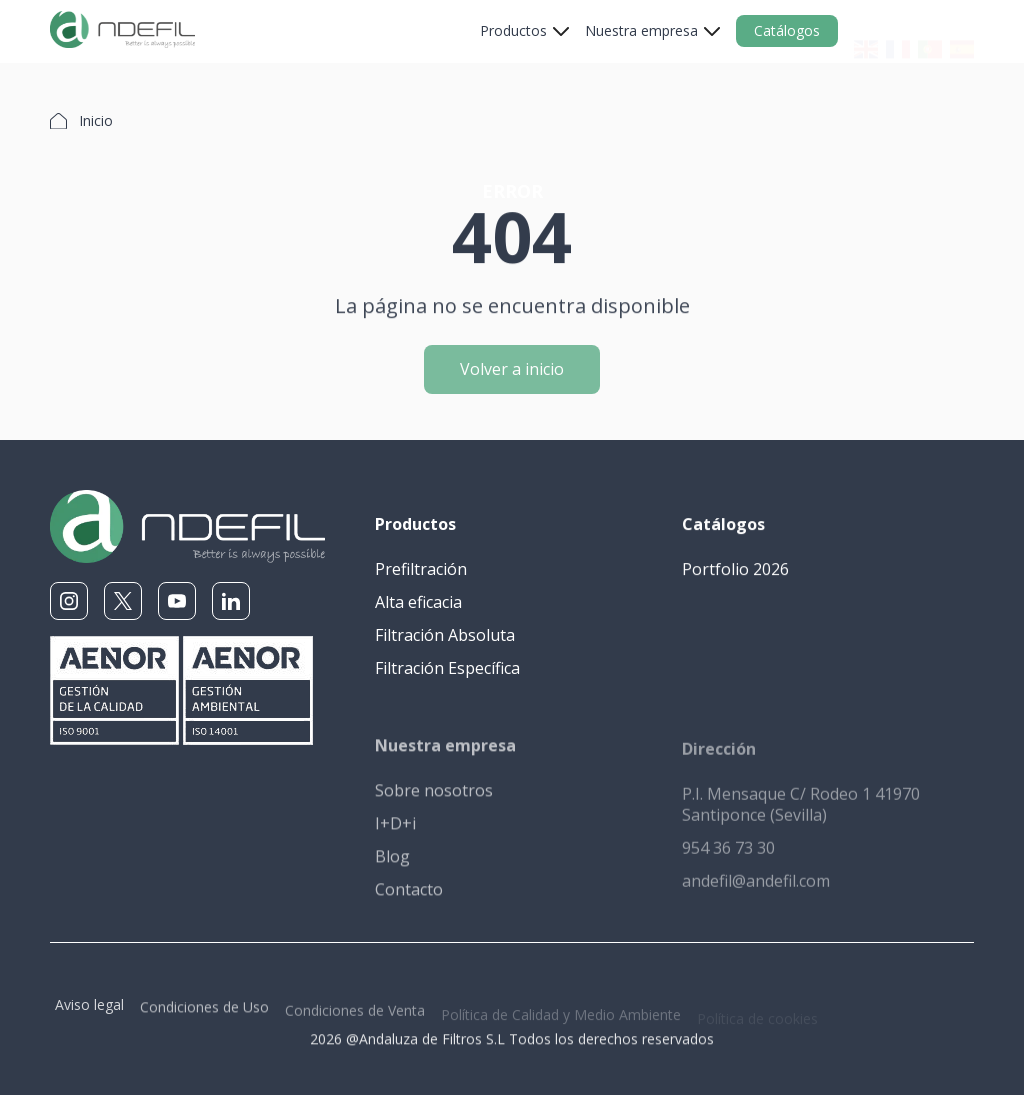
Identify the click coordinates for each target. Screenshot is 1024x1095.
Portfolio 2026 (735, 571)
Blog (392, 868)
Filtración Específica (447, 669)
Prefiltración (421, 570)
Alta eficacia (418, 603)
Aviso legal (89, 1013)
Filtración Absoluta (445, 636)
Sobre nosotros (434, 802)
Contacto (409, 901)
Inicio (96, 120)
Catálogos (787, 30)
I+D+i (395, 835)
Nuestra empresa (641, 30)
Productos (513, 30)
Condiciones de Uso (204, 1018)
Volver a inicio (512, 378)
